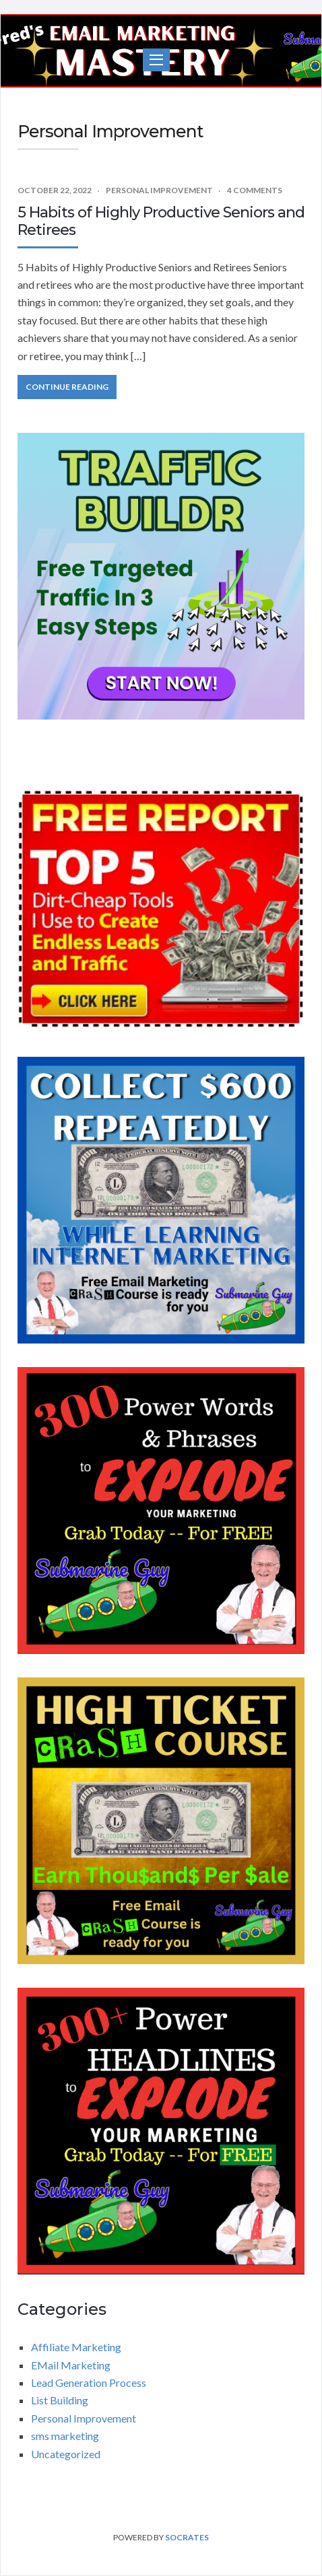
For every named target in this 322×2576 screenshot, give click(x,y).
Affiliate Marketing (76, 2346)
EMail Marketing (70, 2365)
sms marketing (65, 2435)
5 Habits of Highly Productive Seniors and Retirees (161, 221)
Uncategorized (65, 2453)
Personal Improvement (159, 190)
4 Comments (254, 190)
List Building (59, 2400)
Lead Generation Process (88, 2382)
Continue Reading (67, 387)
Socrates (187, 2537)
